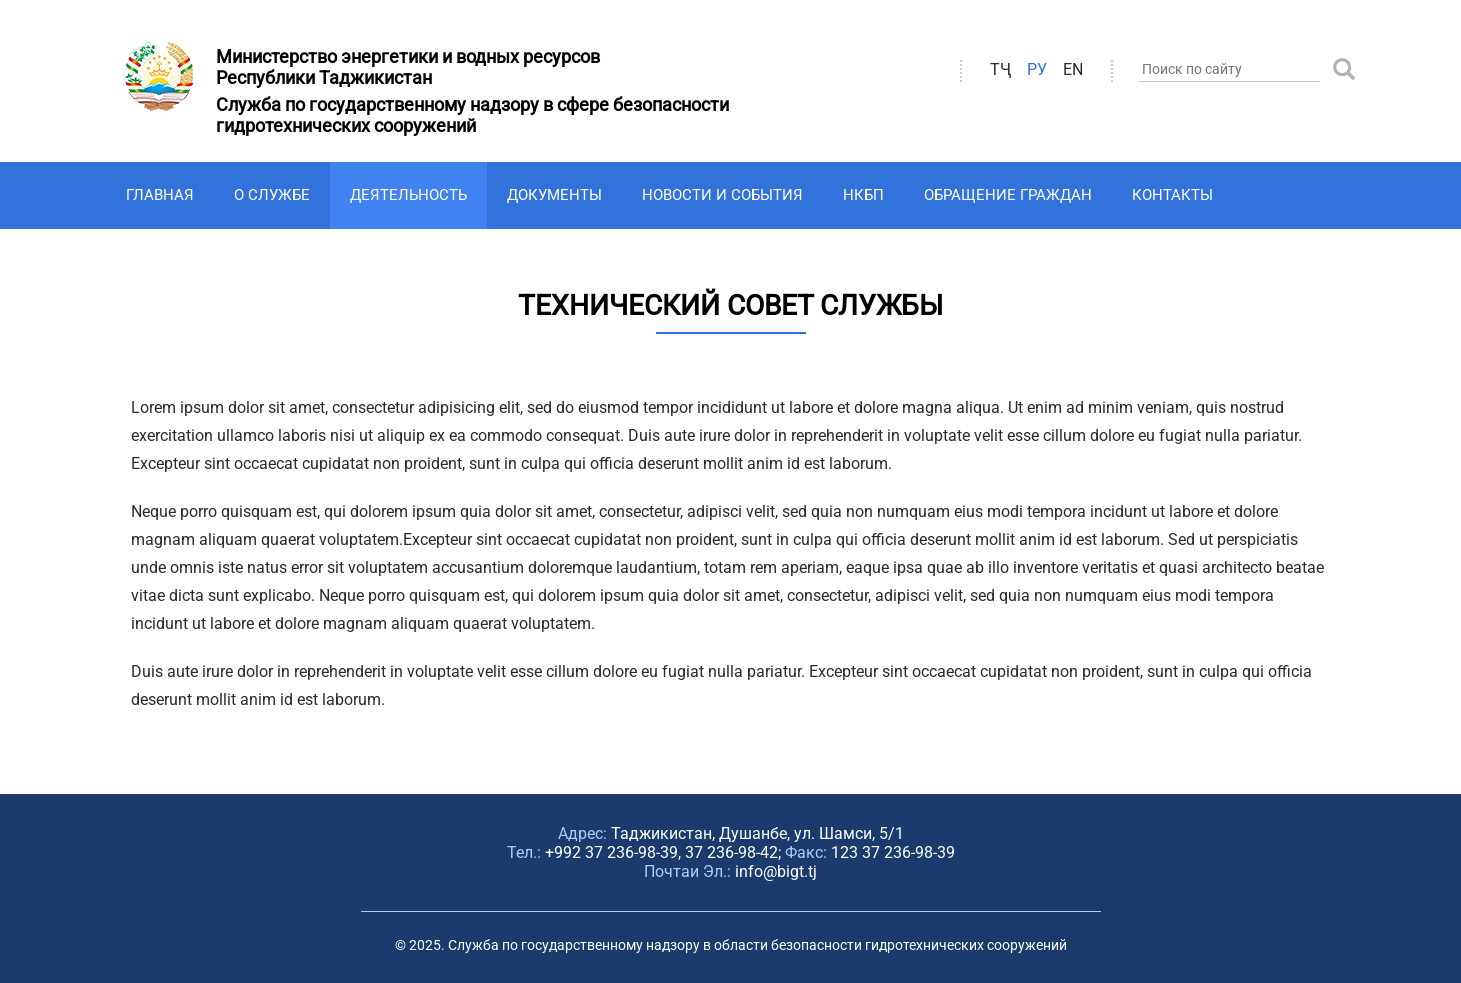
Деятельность (408, 195)
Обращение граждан (1008, 195)
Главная (160, 195)
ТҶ (1000, 69)
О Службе (272, 195)
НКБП (863, 195)
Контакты (1172, 195)
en (1073, 69)
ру (1037, 69)
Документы (554, 195)
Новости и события (722, 195)
